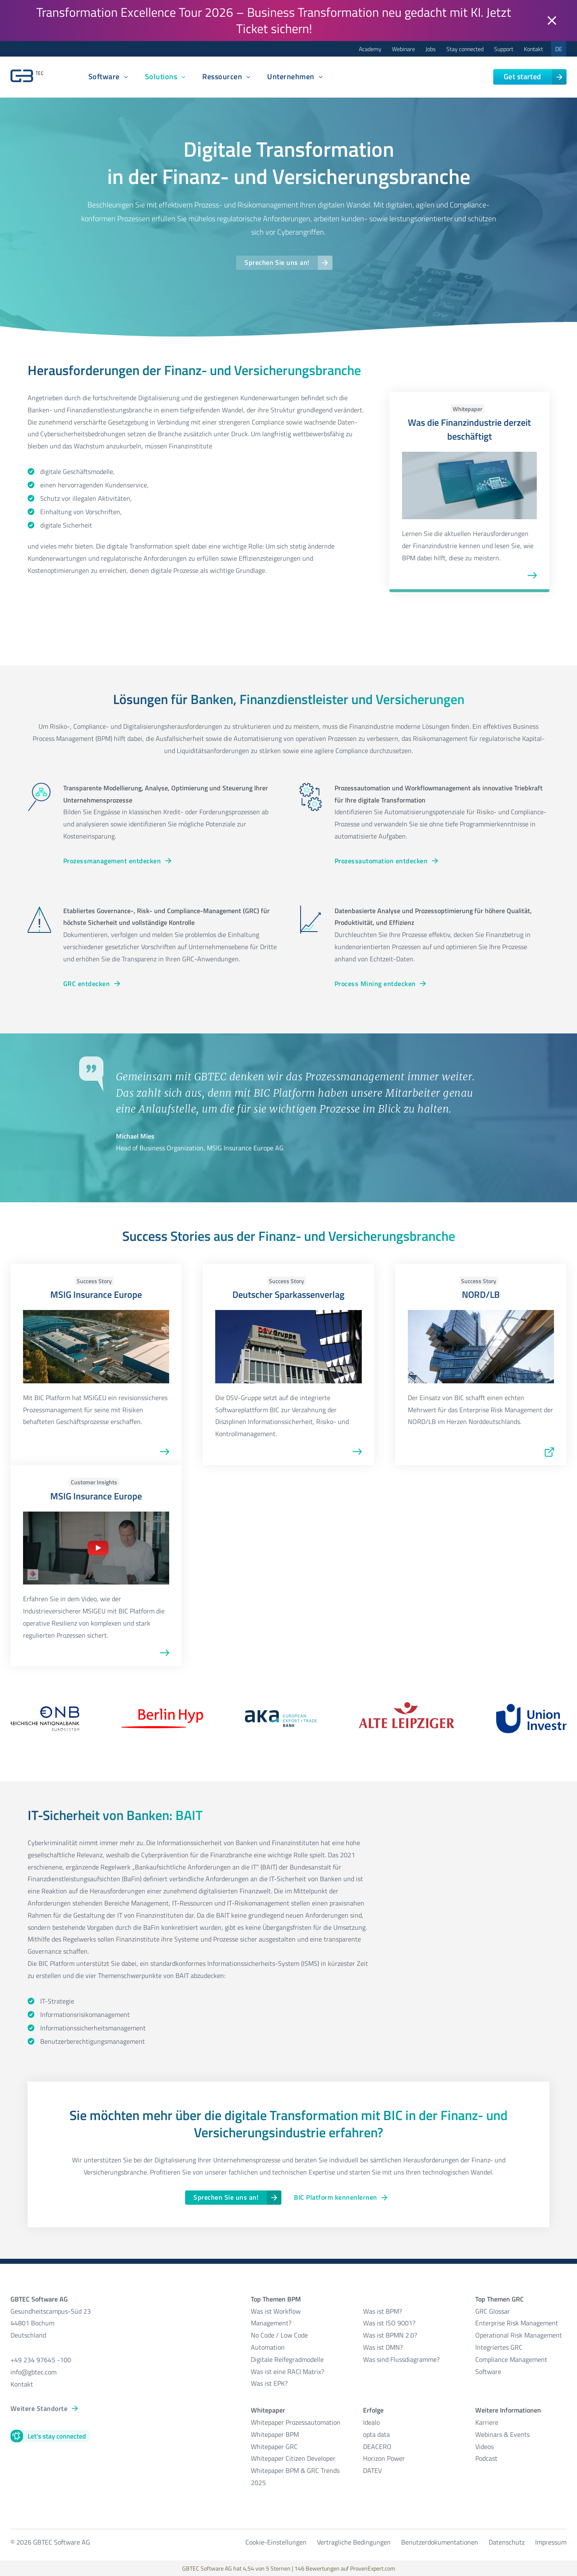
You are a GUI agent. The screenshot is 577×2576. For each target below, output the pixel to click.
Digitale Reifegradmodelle (287, 2359)
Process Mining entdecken (375, 984)
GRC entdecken (86, 984)
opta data (377, 2434)
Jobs (430, 48)
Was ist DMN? (383, 2347)
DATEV (372, 2470)
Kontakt (533, 48)
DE (558, 48)
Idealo (371, 2422)
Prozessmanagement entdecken (112, 861)
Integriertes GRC (499, 2347)
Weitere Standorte (38, 2408)
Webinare (403, 48)
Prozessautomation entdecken (381, 861)
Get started (522, 76)
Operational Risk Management (518, 2335)
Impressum (551, 2542)
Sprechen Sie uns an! (277, 262)
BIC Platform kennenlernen (335, 2197)
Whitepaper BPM (275, 2434)
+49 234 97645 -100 (40, 2360)
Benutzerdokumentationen (439, 2542)
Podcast (486, 2458)
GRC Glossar (492, 2311)
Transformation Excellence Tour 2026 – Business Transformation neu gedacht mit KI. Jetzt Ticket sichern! (273, 20)
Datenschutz (507, 2542)
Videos (484, 2446)
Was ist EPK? (269, 2383)
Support (503, 48)
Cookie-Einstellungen (276, 2542)
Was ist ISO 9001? (389, 2323)
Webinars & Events (502, 2434)
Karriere (486, 2422)
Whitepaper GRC (274, 2446)
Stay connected (465, 48)
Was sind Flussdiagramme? (401, 2359)
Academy (370, 48)
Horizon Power (384, 2458)
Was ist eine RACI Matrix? (287, 2371)
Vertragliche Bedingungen (354, 2542)
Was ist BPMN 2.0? (390, 2335)
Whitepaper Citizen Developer (293, 2458)
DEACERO (377, 2446)
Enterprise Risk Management (516, 2323)
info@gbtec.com (33, 2372)
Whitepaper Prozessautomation (295, 2422)
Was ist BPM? (382, 2311)
